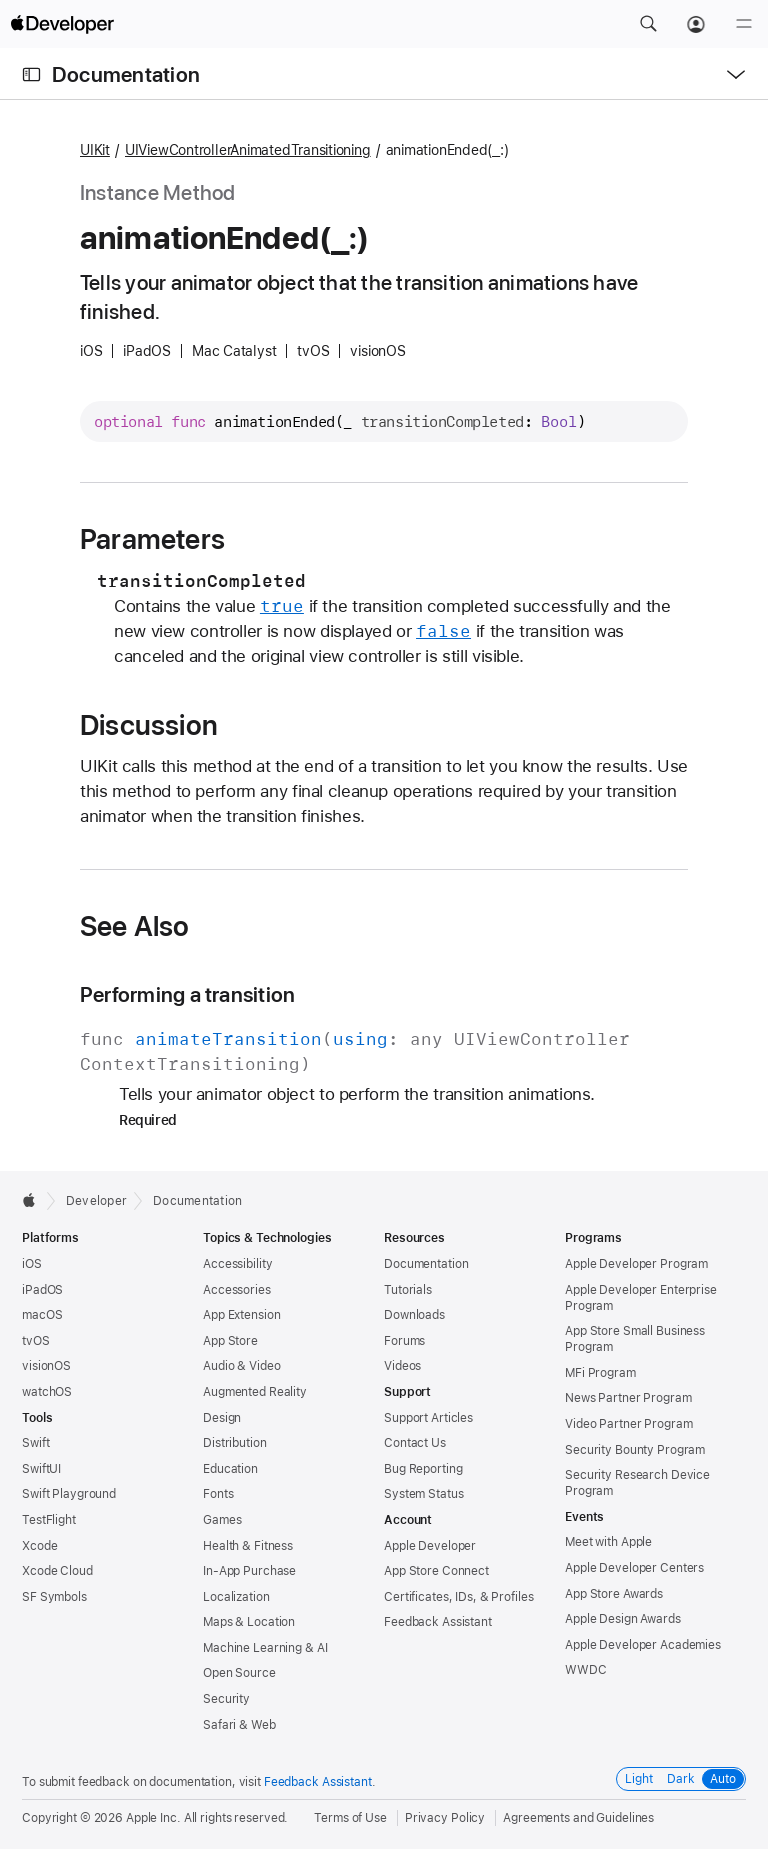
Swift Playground (69, 1494)
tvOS (36, 1341)
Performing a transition (187, 994)
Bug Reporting (423, 1469)
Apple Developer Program (636, 1264)
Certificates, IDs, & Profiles (459, 1597)
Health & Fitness (248, 1546)
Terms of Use (350, 1818)
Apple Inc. (153, 1818)
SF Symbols (54, 1597)
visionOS (46, 1366)
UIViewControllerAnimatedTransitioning (248, 150)
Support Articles (428, 1418)
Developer (96, 1201)
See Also (135, 926)
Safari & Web (239, 1725)
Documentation (126, 74)
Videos (402, 1366)
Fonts (218, 1494)
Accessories (237, 1290)
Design (222, 1418)
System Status (423, 1494)
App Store (230, 1341)
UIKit (95, 150)
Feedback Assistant (438, 1622)
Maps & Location (249, 1622)
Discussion (149, 725)
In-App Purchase (249, 1571)
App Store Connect (436, 1571)
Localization (236, 1597)
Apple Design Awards (623, 1619)
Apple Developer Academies (643, 1645)
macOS (42, 1315)
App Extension (241, 1315)
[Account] (696, 24)
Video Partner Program (628, 1424)
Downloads (414, 1315)
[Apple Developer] (62, 24)
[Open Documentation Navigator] (31, 74)
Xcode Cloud (57, 1571)
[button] (648, 24)
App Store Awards (614, 1594)
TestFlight (49, 1520)
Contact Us (415, 1443)
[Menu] (744, 24)
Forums (404, 1341)
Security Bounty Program (635, 1450)
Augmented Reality (255, 1392)
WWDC (586, 1670)
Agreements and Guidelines (578, 1818)
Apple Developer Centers (634, 1568)
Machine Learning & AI (265, 1648)
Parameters (152, 539)
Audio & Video (241, 1366)
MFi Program (600, 1373)
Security (226, 1699)
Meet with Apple (608, 1542)
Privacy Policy (445, 1818)
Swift (35, 1443)
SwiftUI (41, 1469)
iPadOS (42, 1290)
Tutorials (408, 1290)
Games (222, 1520)
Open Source (239, 1673)
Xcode (39, 1546)
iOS (32, 1264)
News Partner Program (628, 1398)
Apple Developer (430, 1546)
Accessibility (237, 1264)
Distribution (235, 1443)
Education (230, 1469)
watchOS (47, 1392)
